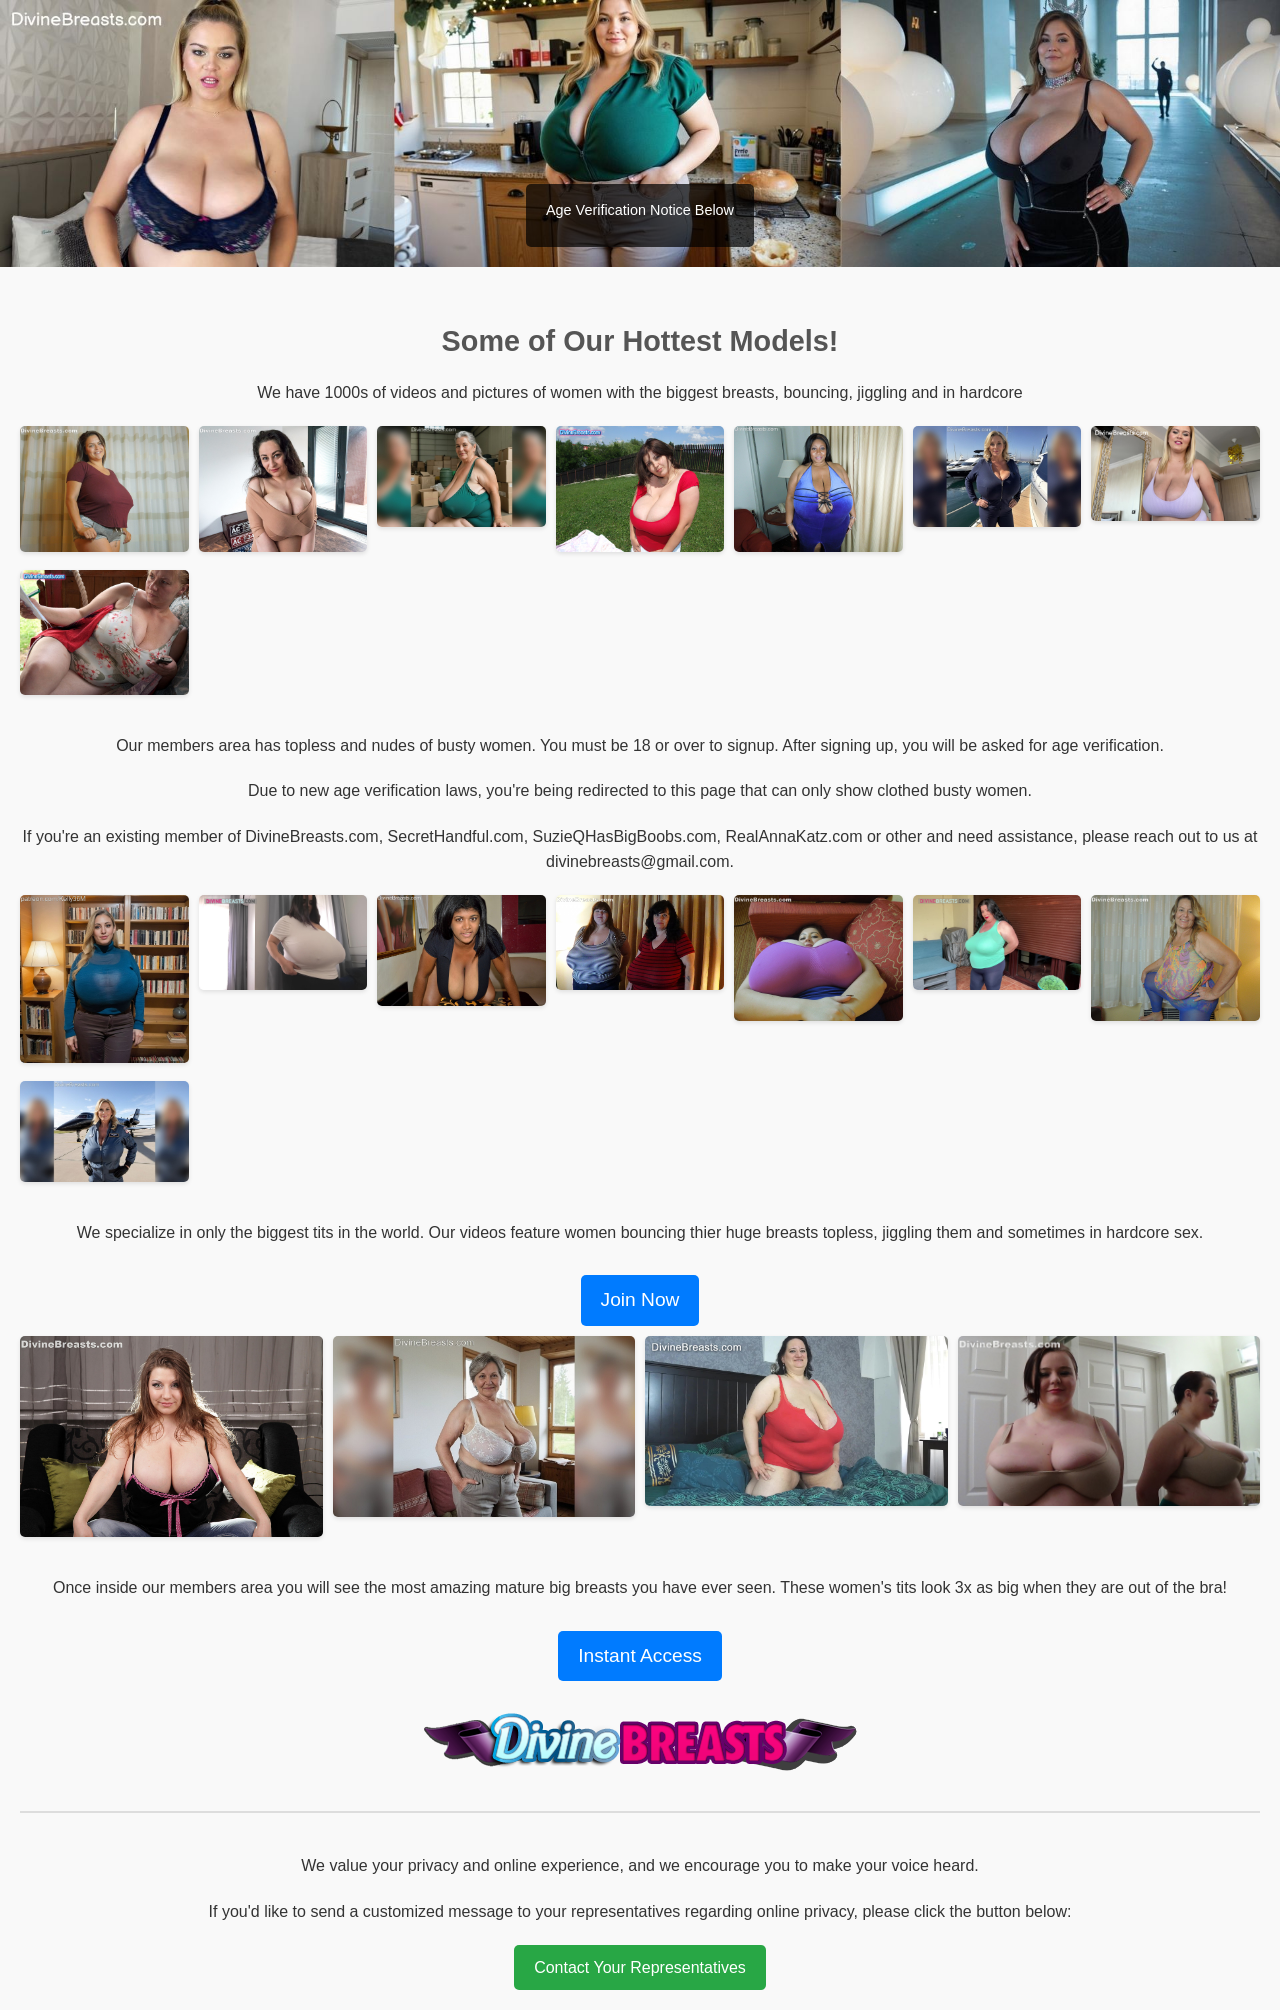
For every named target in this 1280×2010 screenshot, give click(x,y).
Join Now (640, 1299)
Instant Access (640, 1655)
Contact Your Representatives (640, 1967)
